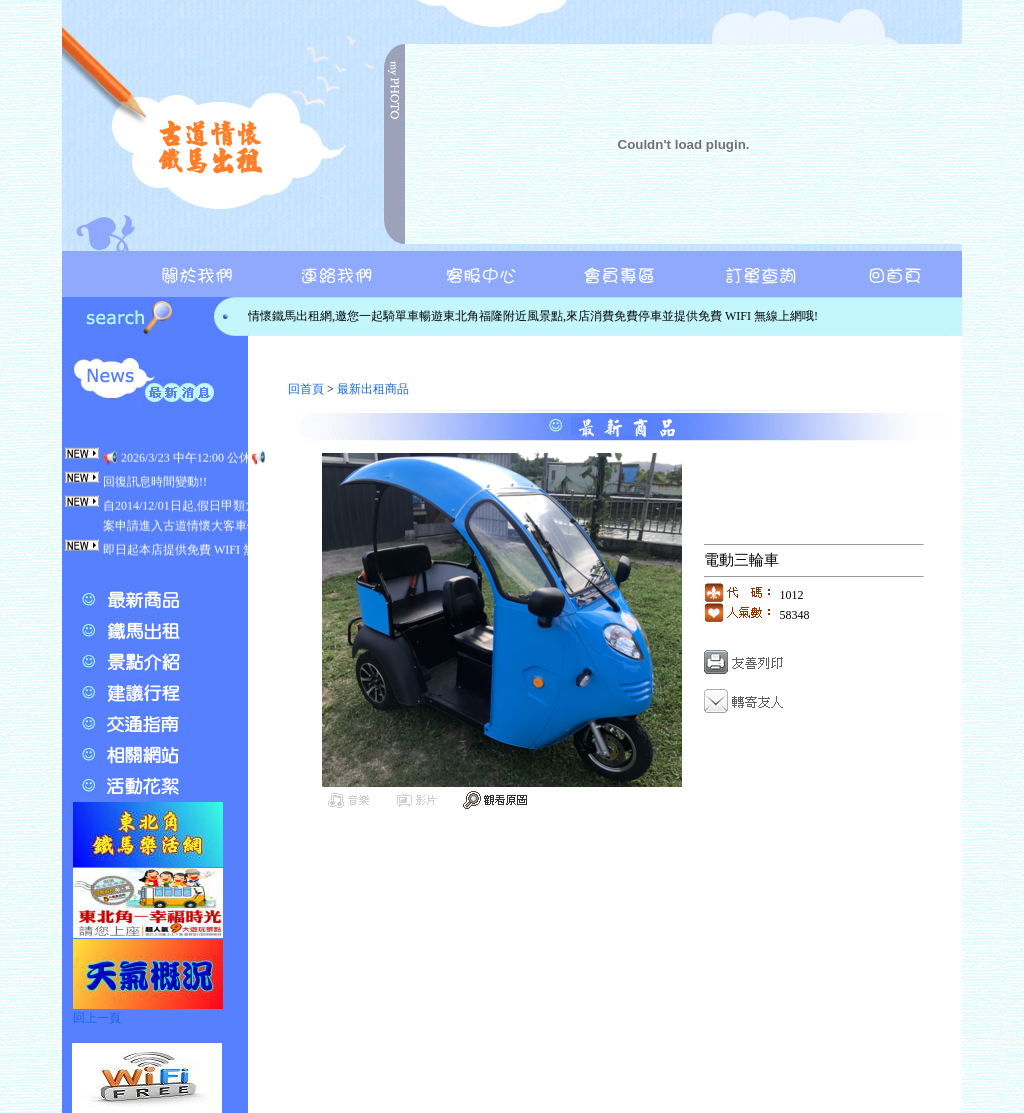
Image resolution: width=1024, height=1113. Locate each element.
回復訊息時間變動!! (155, 486)
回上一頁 (97, 1018)
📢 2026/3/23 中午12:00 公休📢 (184, 462)
